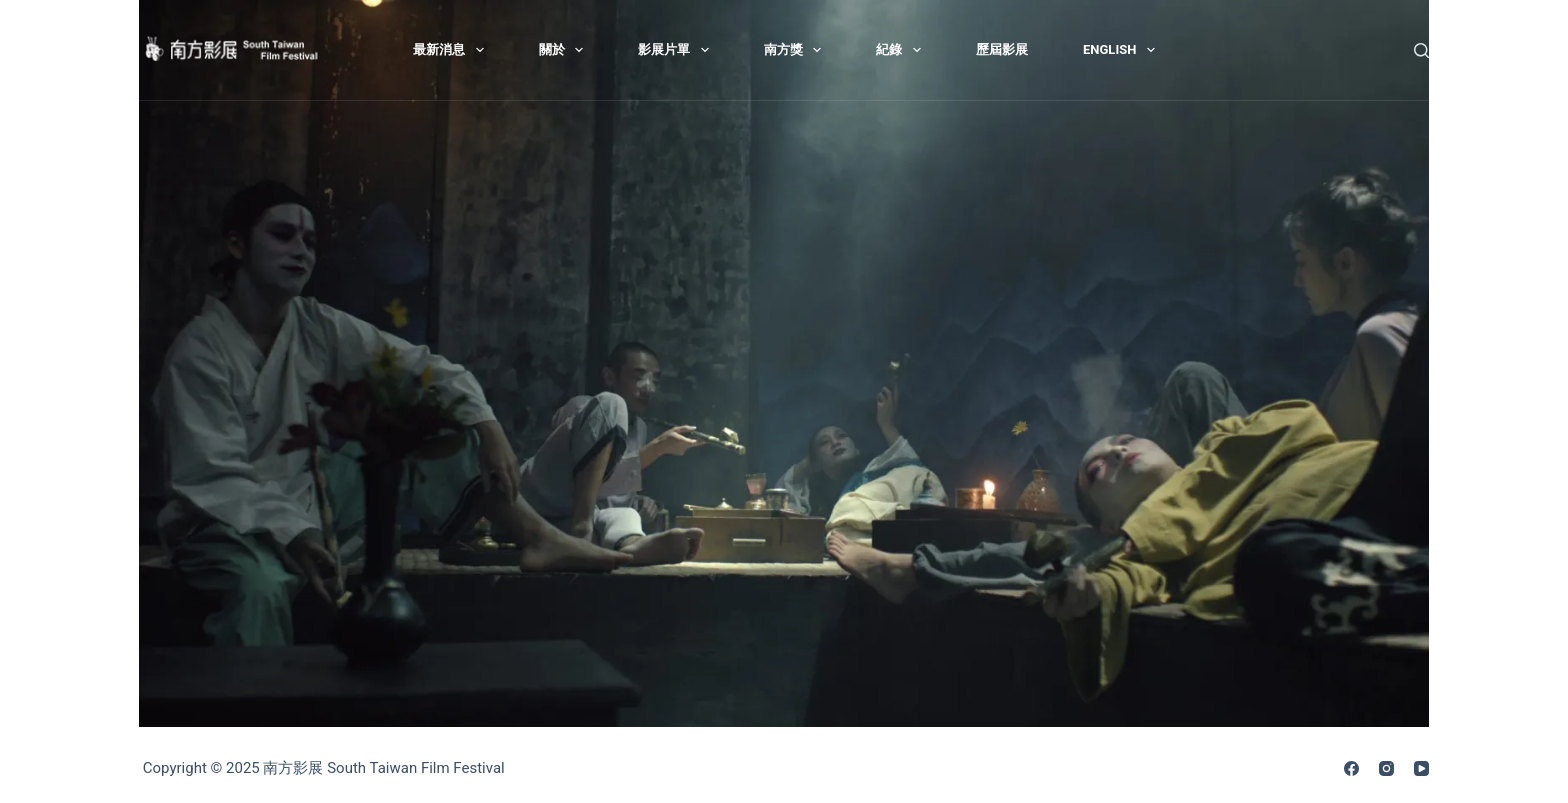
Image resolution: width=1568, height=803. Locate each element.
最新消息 (452, 50)
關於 (565, 50)
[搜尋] (1421, 50)
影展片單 (677, 50)
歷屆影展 (1002, 49)
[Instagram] (1386, 768)
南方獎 (797, 50)
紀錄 (902, 50)
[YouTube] (1421, 768)
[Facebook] (1351, 768)
